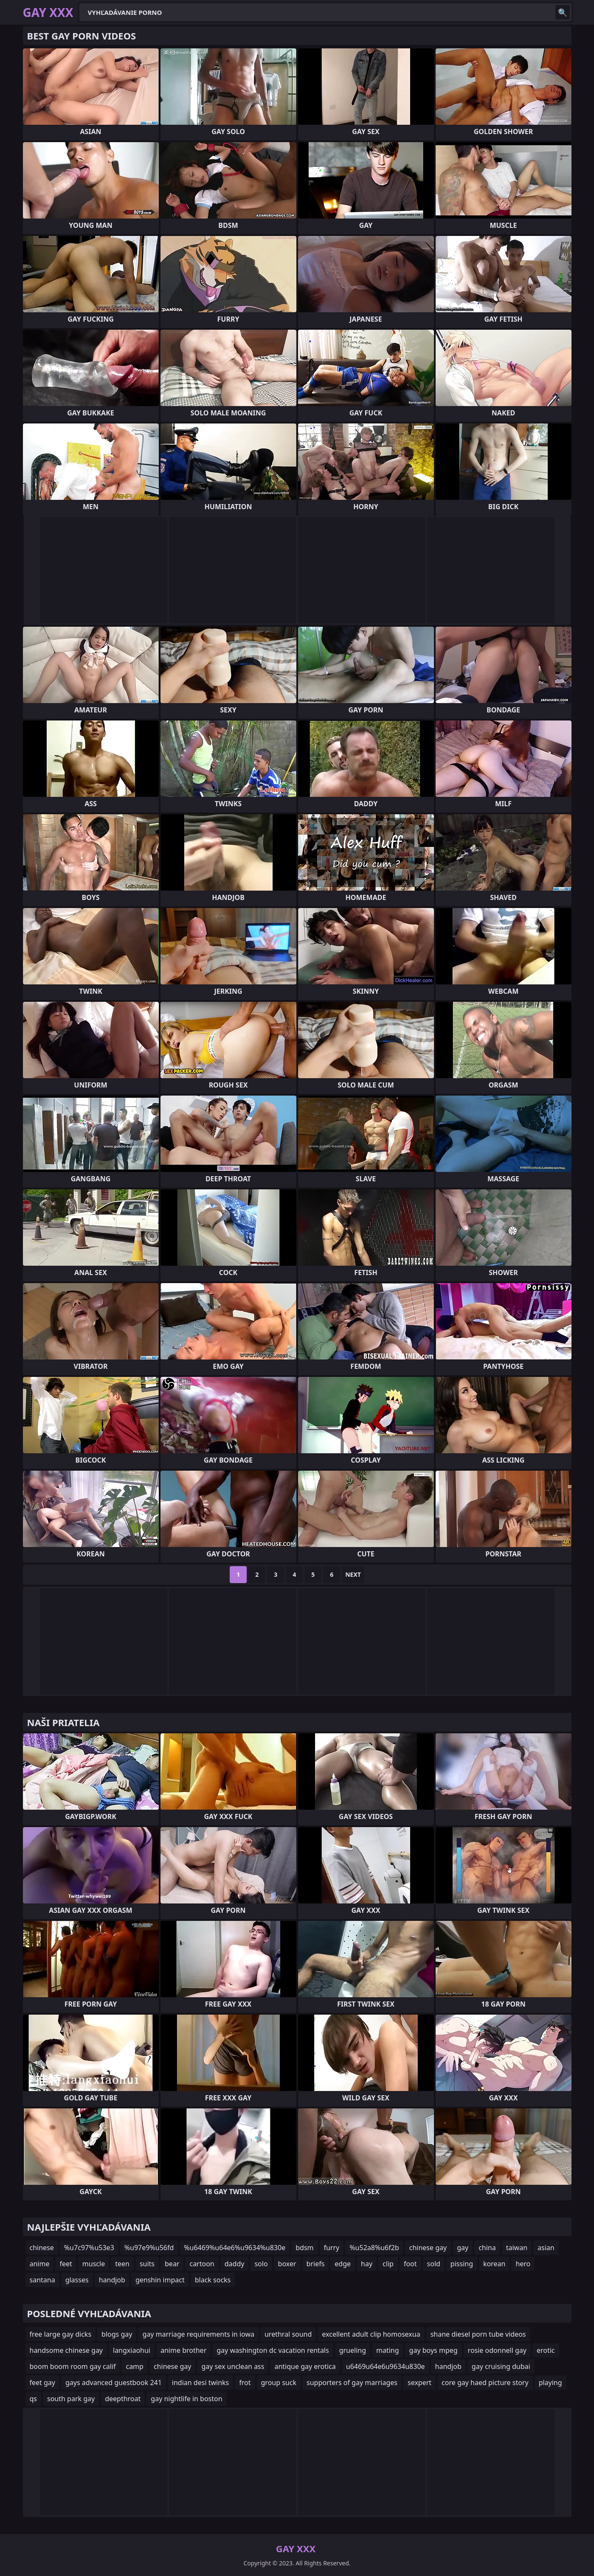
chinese (42, 2247)
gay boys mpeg (433, 2350)
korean (494, 2263)
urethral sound (288, 2334)
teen (122, 2263)
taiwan (516, 2247)
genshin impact (160, 2279)
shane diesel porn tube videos (478, 2334)
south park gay (71, 2398)
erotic (546, 2350)
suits (147, 2263)
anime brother (183, 2350)
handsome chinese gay (66, 2350)
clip (388, 2263)
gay (462, 2247)
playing (550, 2382)
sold (433, 2263)
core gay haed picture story (485, 2382)
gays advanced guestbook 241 (113, 2382)
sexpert (419, 2382)
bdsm (304, 2247)
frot (245, 2382)
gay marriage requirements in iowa (198, 2334)
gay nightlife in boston (186, 2398)
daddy (235, 2263)
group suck (278, 2382)
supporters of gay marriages (352, 2382)
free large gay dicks (61, 2334)
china (487, 2247)
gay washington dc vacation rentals (273, 2350)
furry (332, 2247)
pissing (461, 2263)
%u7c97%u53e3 (89, 2247)
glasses (77, 2279)
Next (353, 1574)
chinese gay (428, 2247)
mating (387, 2350)
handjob (112, 2279)
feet (65, 2263)
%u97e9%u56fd (149, 2247)
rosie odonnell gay (497, 2350)
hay (366, 2263)
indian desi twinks (200, 2382)
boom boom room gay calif (73, 2366)
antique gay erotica (304, 2366)
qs (33, 2398)
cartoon (201, 2263)
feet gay (42, 2382)
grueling (352, 2350)
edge (343, 2263)
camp (134, 2366)
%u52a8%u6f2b (374, 2247)
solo (260, 2263)
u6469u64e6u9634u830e (385, 2366)
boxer (287, 2263)
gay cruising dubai (501, 2366)
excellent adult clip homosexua (371, 2334)
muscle (93, 2263)
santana (42, 2279)
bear (172, 2263)
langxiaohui (131, 2350)
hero (522, 2263)
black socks (213, 2279)
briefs (316, 2263)
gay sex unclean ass (232, 2366)
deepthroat (123, 2398)
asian (546, 2247)
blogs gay (116, 2334)
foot (410, 2263)
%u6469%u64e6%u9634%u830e (234, 2247)
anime (40, 2263)
